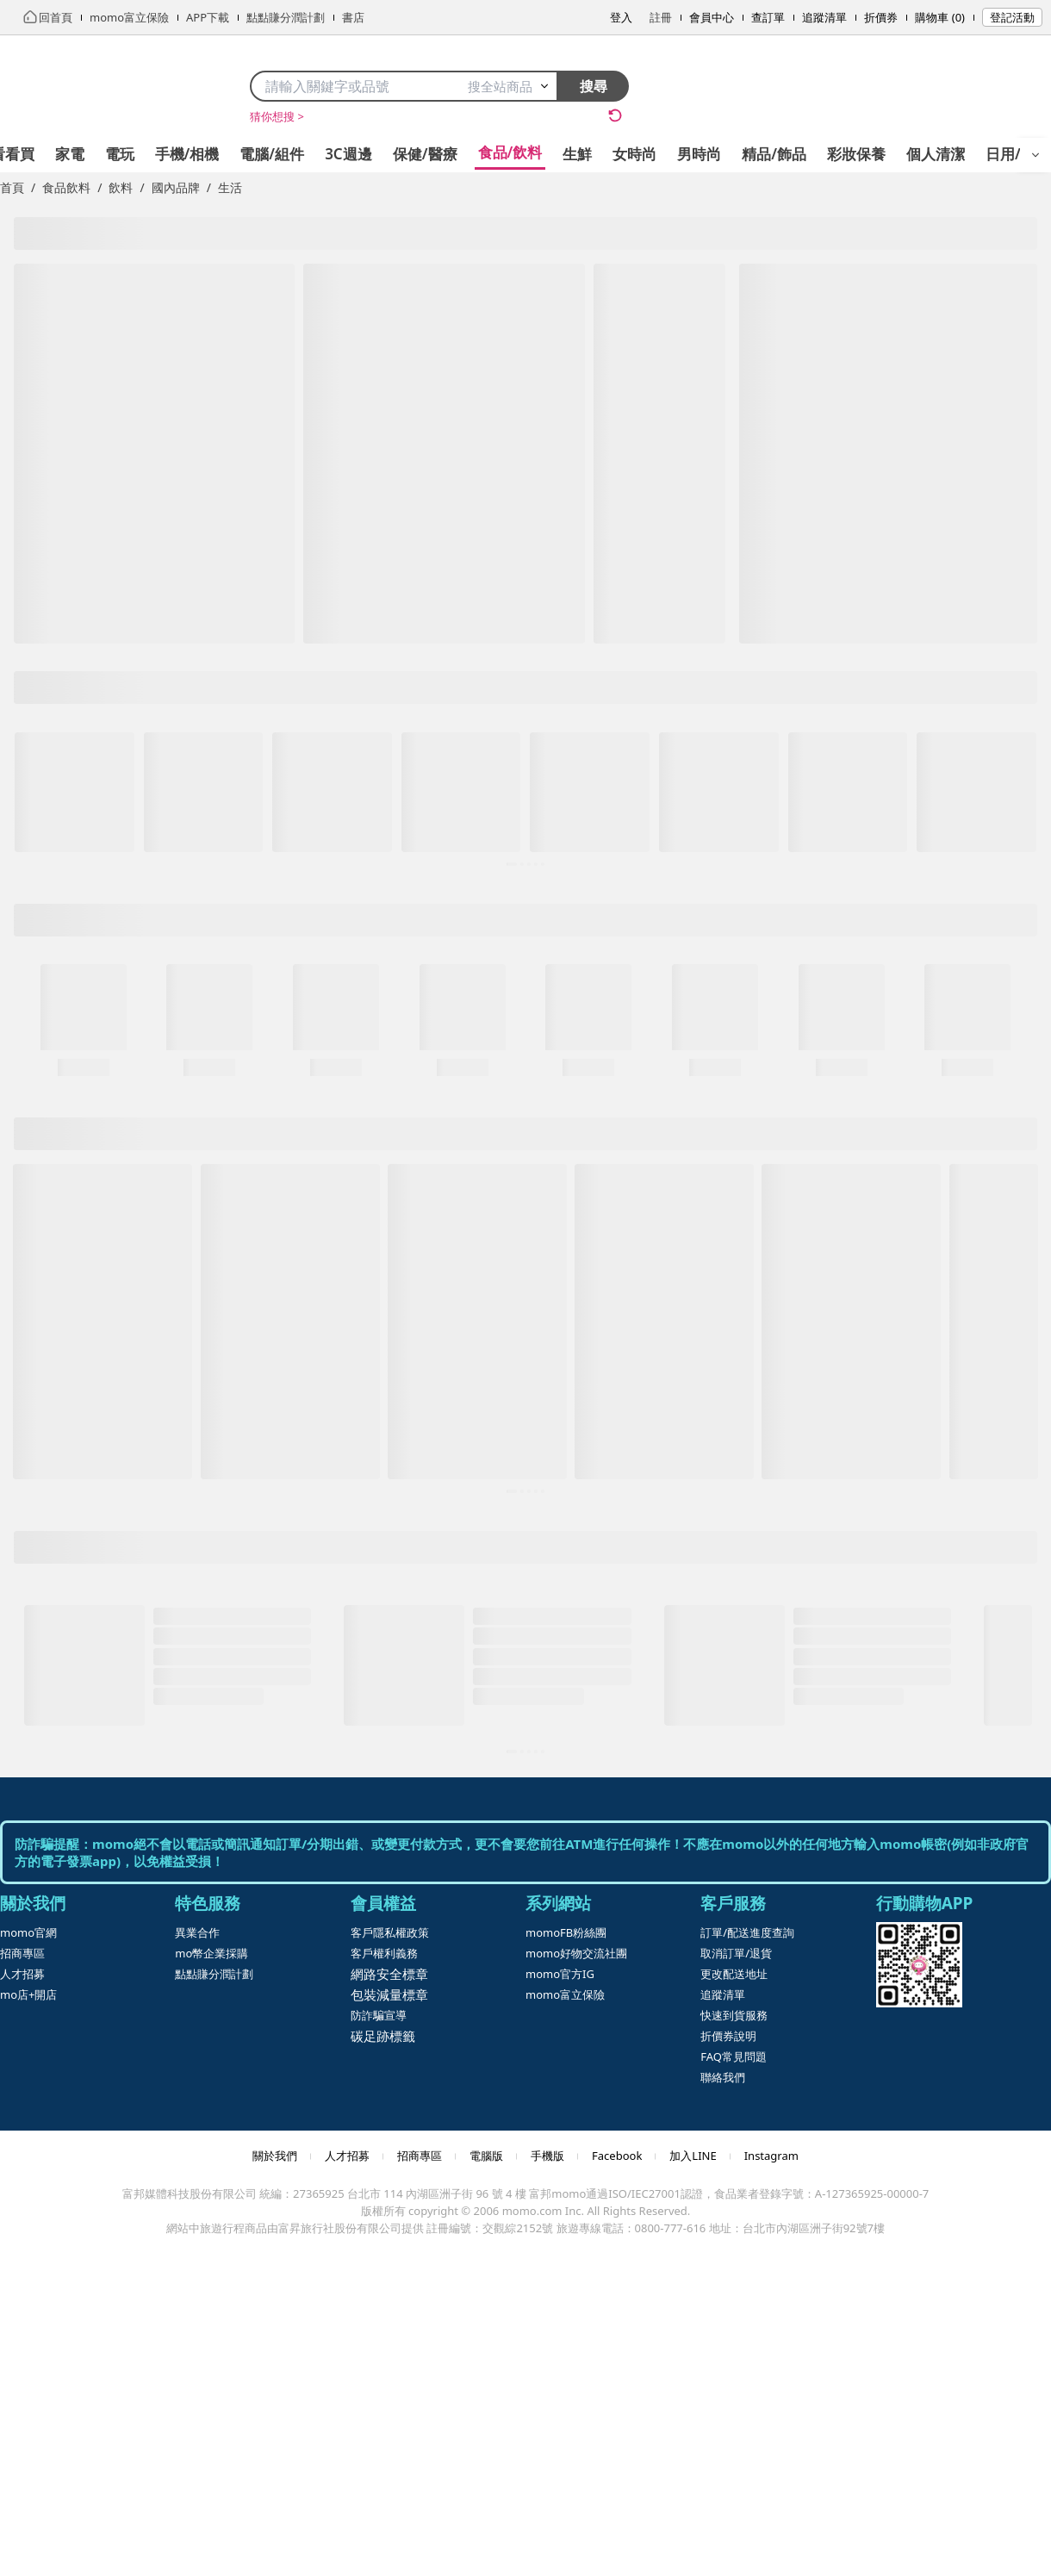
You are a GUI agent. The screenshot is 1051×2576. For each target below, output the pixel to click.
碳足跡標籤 (383, 2035)
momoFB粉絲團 (566, 1932)
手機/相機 (187, 154)
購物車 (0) (940, 17)
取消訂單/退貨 (736, 1953)
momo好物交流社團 (576, 1953)
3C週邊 (348, 154)
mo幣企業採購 (211, 1953)
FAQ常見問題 (733, 2056)
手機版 (547, 2155)
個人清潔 (935, 154)
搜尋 (593, 86)
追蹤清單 (824, 17)
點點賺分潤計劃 (214, 1974)
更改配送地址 (734, 1974)
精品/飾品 (774, 154)
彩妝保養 (856, 154)
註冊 (661, 17)
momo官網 (28, 1932)
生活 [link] (230, 187)
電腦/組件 (271, 154)
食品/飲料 (510, 152)
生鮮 (577, 154)
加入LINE (692, 2155)
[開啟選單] (1035, 155)
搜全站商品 (509, 86)
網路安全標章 (389, 1973)
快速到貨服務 (734, 2015)
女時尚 (634, 154)
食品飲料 (66, 187)
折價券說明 (728, 2036)
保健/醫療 (425, 154)
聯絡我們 (722, 2077)
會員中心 (711, 17)
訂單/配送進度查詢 (747, 1932)
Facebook (617, 2155)
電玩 (119, 154)
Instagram (771, 2155)
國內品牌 (176, 187)
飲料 (121, 187)
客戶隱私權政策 (390, 1932)
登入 (621, 17)
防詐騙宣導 (379, 2015)
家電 (69, 154)
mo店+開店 (28, 1994)
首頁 (12, 187)
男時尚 (699, 154)
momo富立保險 (565, 1994)
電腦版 (486, 2155)
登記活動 (1012, 17)
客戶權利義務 (384, 1953)
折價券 (881, 17)
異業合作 (197, 1932)
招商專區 (22, 1953)
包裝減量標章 (389, 1994)
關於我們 (274, 2155)
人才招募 (22, 1974)
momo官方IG (560, 1974)
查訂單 (768, 17)
